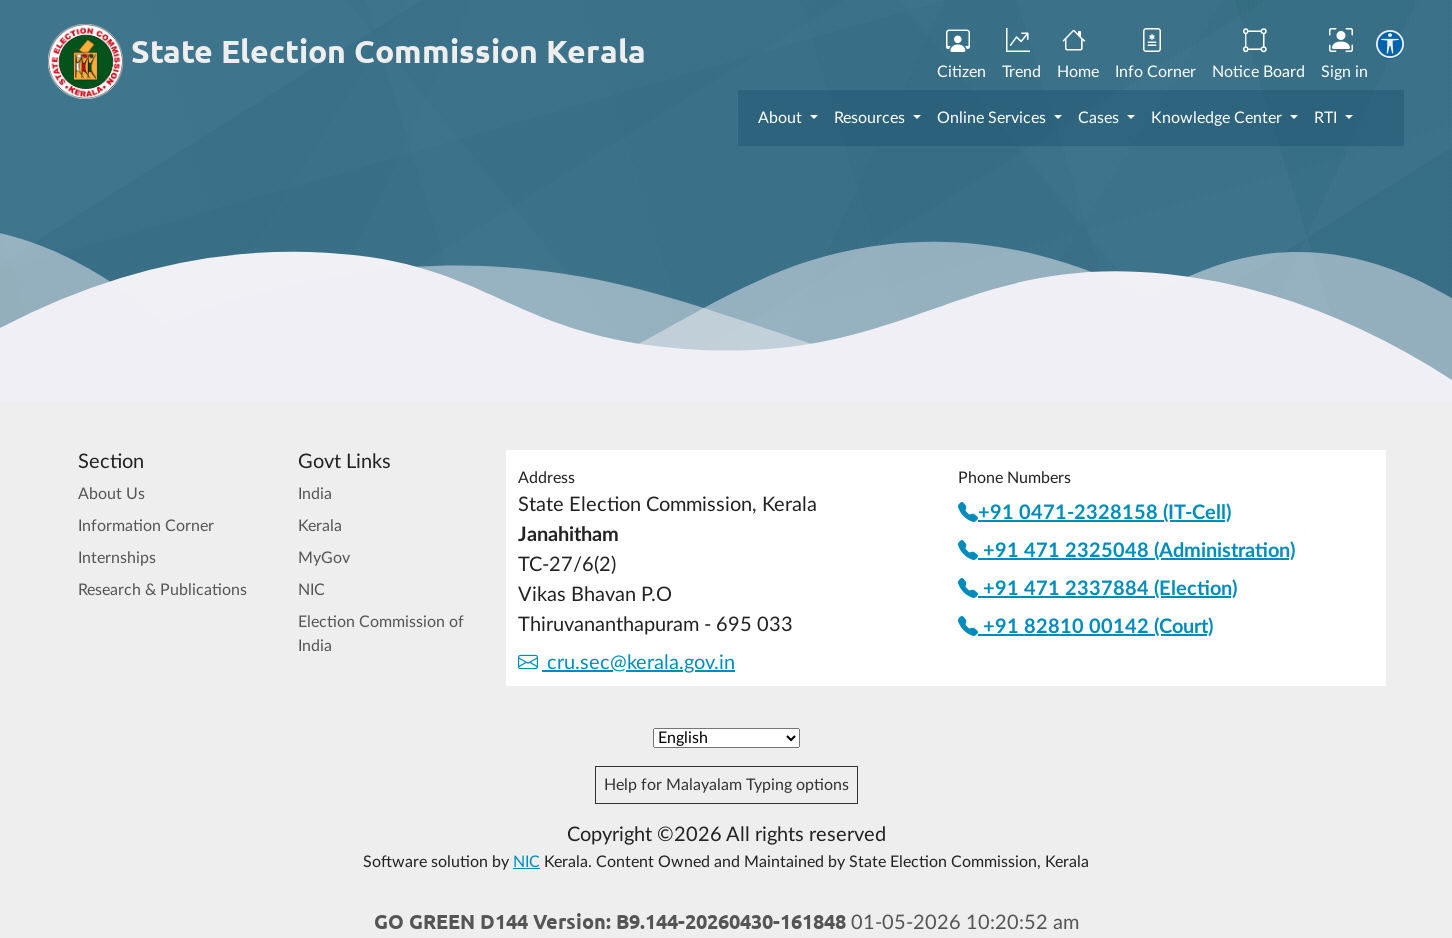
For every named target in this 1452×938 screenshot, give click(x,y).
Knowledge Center (1218, 118)
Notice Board (1258, 55)
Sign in (1344, 55)
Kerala (320, 526)
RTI (1327, 118)
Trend (1021, 55)
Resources (871, 118)
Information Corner (146, 526)
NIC (311, 590)
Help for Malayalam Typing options (726, 785)
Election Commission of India (381, 634)
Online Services (993, 118)
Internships (117, 558)
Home (1078, 55)
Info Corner (1155, 55)
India (315, 494)
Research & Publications (162, 590)
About (782, 118)
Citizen (961, 55)
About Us (111, 494)
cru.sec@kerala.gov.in (626, 663)
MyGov (324, 558)
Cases (1100, 118)
